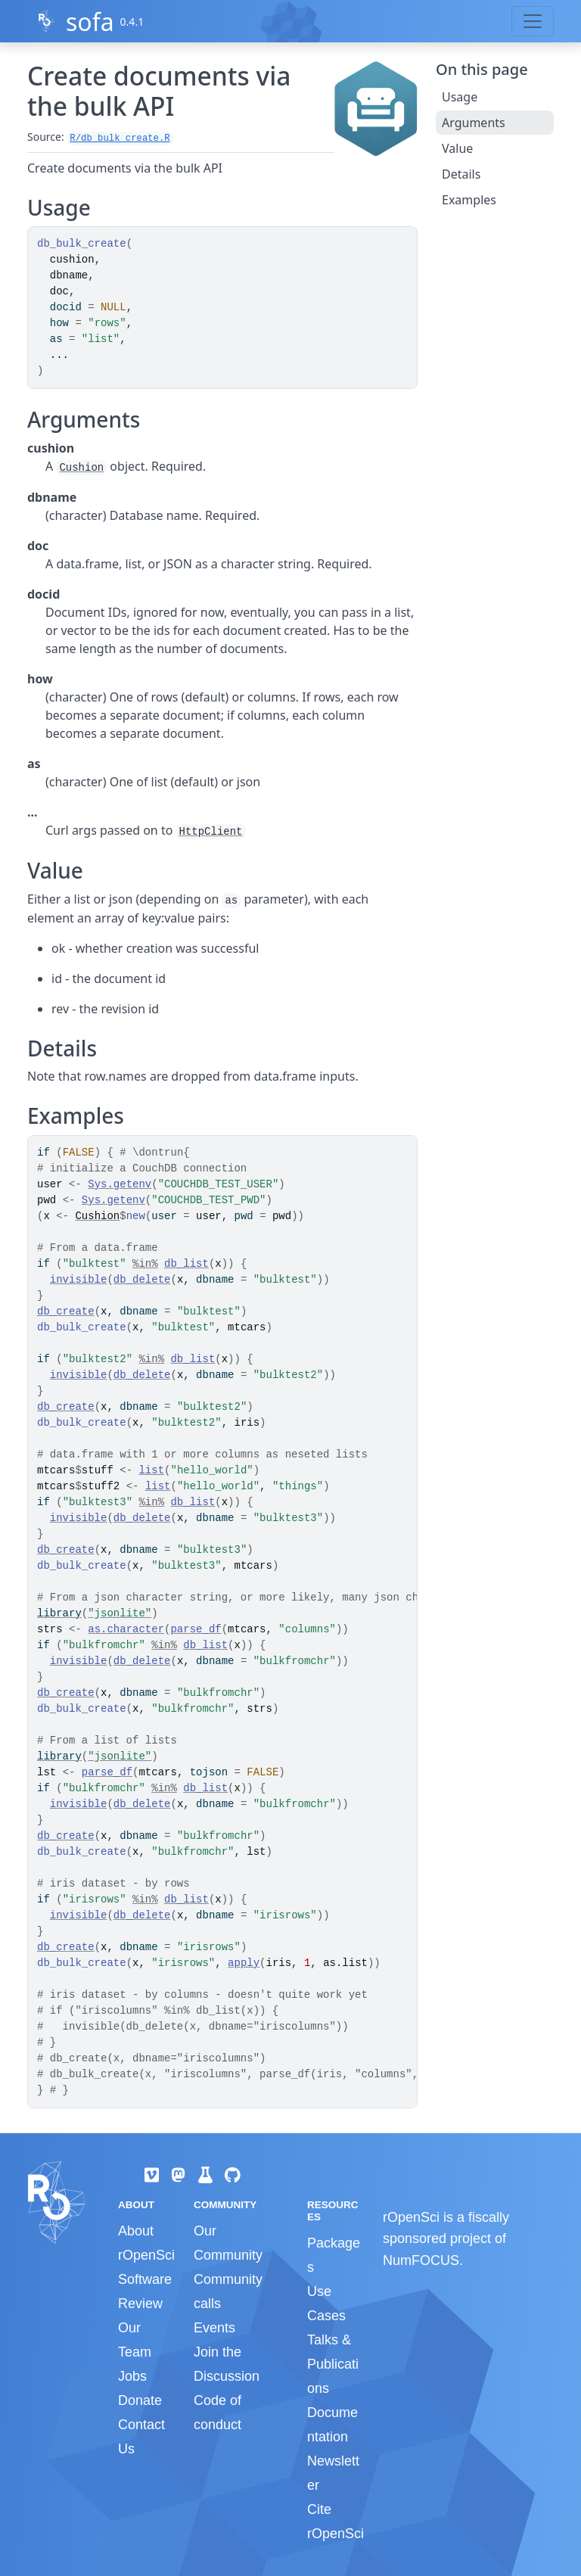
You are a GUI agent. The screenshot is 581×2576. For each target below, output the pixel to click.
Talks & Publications (333, 2364)
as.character (126, 1629)
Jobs (132, 2376)
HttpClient (211, 832)
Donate (140, 2400)
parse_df (195, 1629)
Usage (459, 97)
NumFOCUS (421, 2260)
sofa (90, 21)
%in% (145, 1264)
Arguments (473, 122)
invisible (78, 1280)
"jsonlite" (119, 1613)
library (59, 1613)
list (151, 1470)
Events (214, 2327)
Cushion (81, 468)
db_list (186, 1264)
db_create (66, 1311)
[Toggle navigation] (532, 21)
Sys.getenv (119, 1184)
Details (461, 174)
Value (457, 148)
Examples (469, 199)
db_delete (142, 1280)
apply (243, 1963)
